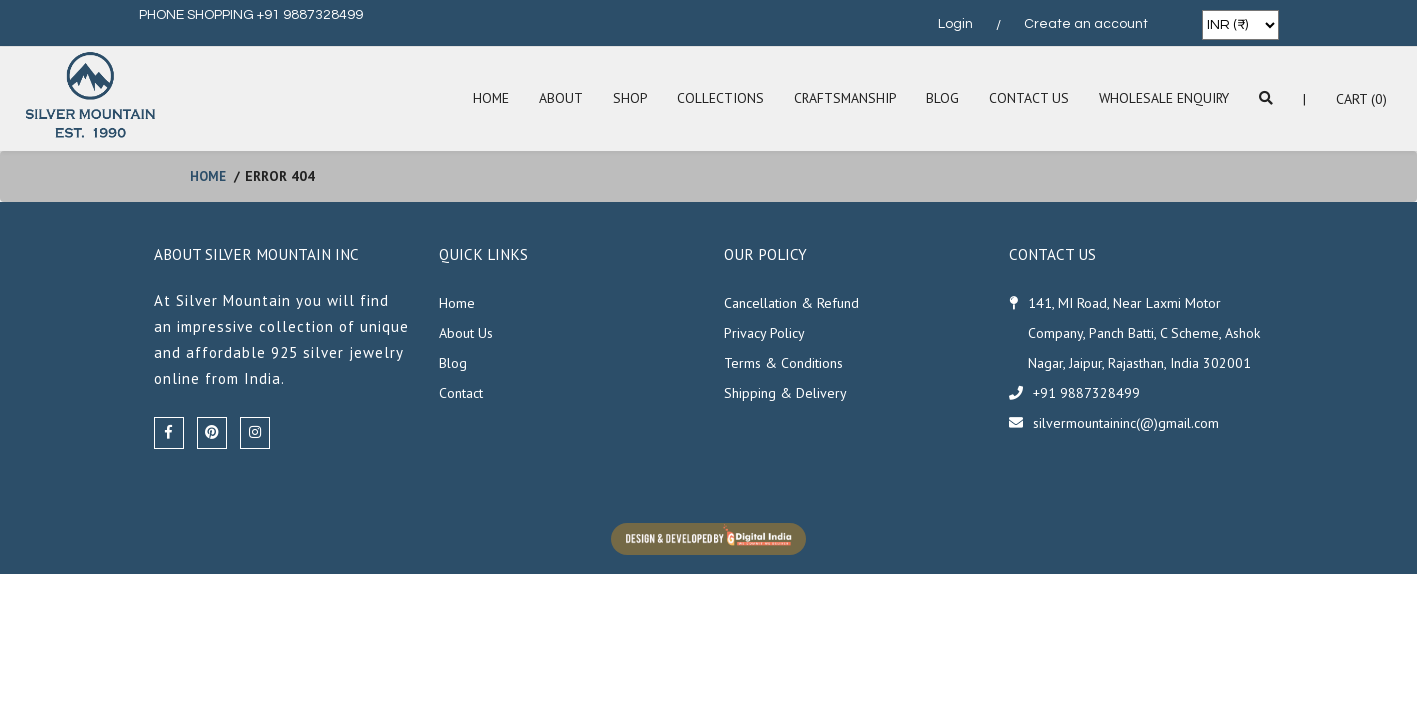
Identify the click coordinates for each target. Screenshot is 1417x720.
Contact (461, 393)
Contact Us (1026, 99)
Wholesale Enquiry (1162, 99)
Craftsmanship (840, 99)
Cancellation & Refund (791, 303)
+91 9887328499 (1086, 393)
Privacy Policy (764, 333)
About (554, 99)
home (209, 176)
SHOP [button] (623, 99)
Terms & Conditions (783, 363)
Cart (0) (1361, 99)
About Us (466, 333)
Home (483, 99)
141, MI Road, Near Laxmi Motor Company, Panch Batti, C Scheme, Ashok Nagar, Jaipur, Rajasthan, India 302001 (1144, 333)
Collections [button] (714, 99)
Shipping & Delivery (785, 393)
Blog (939, 99)
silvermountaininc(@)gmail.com (1126, 423)
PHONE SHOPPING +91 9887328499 (251, 15)
